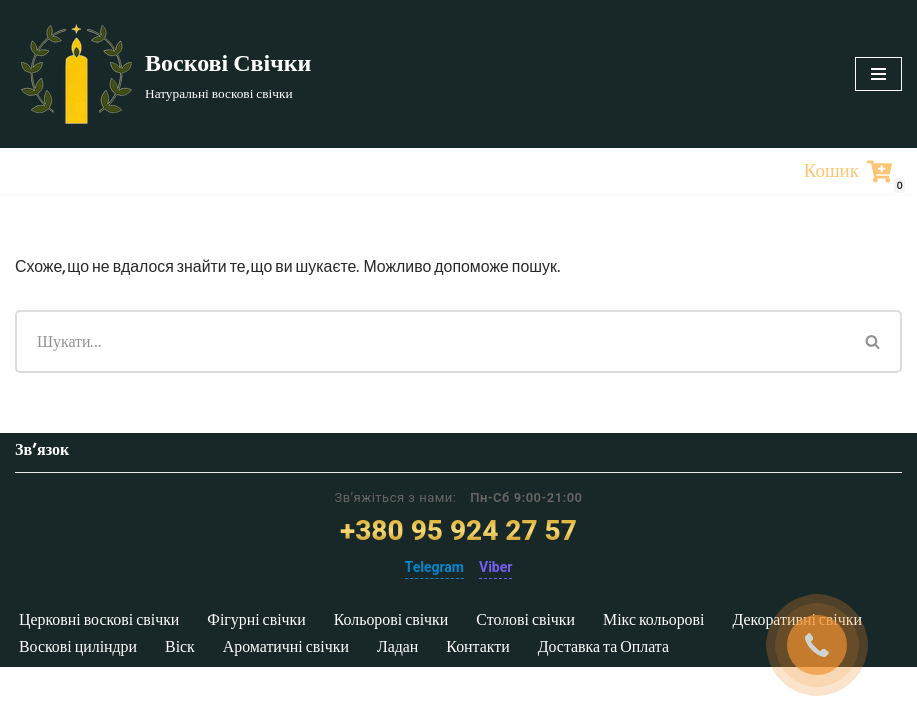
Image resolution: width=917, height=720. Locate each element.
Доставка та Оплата (610, 698)
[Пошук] (430, 341)
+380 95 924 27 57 (458, 583)
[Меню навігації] (878, 74)
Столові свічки (533, 672)
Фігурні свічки (261, 672)
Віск (182, 698)
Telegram (434, 619)
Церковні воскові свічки (101, 672)
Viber (495, 619)
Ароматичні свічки (289, 698)
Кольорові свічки (397, 672)
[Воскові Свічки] (163, 74)
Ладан (402, 698)
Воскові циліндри (79, 698)
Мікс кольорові (663, 672)
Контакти (483, 698)
